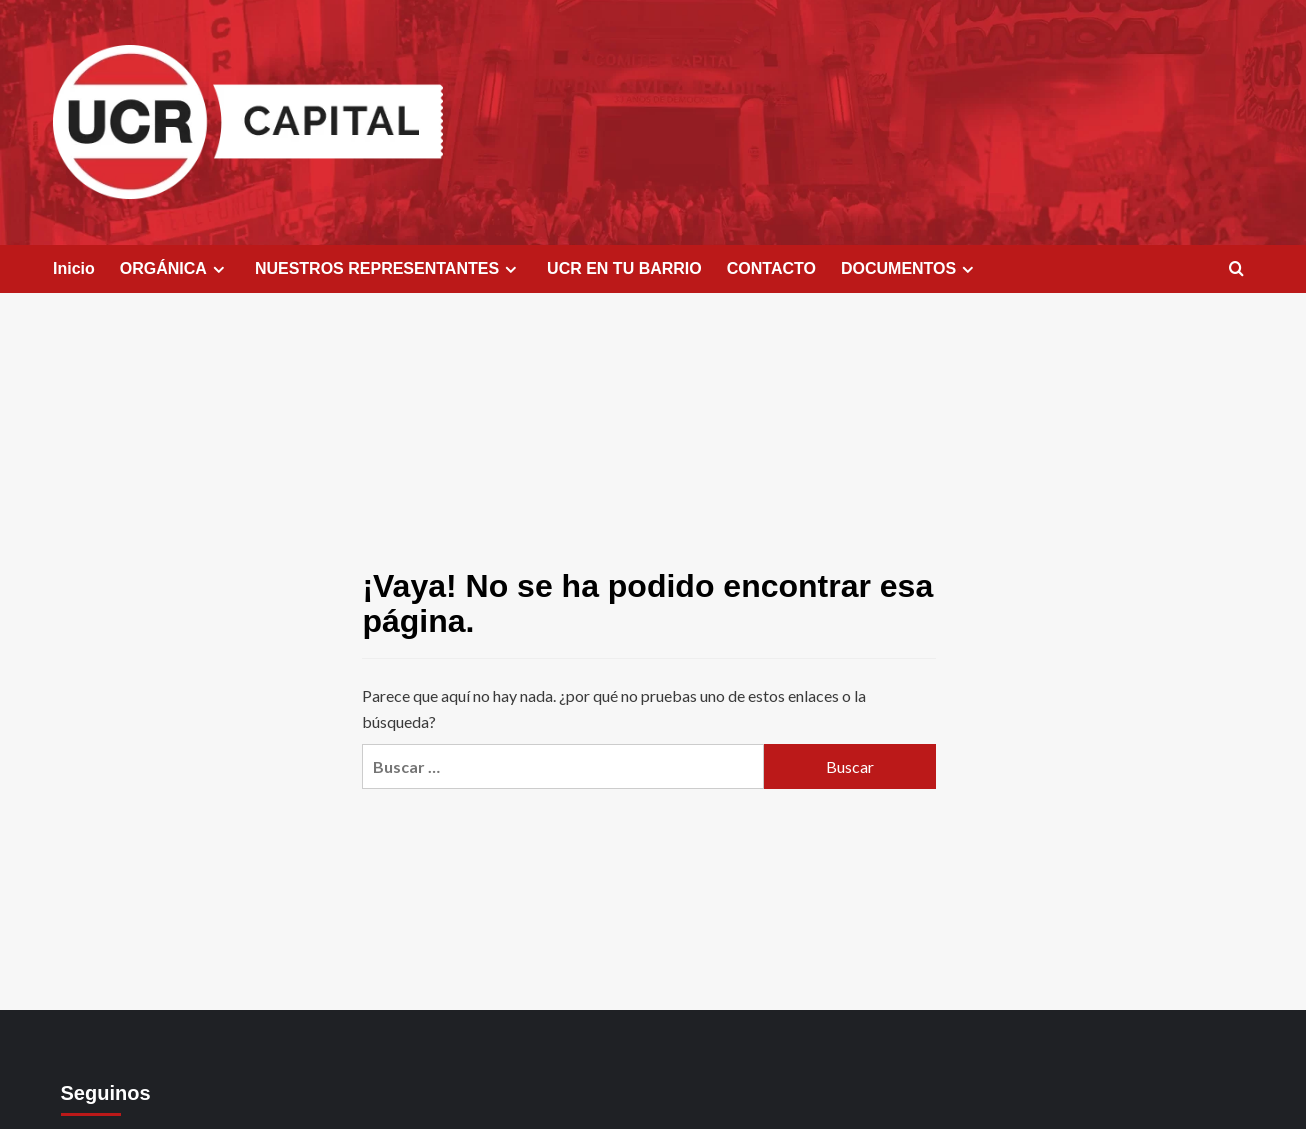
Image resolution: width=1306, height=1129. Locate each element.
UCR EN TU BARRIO (624, 268)
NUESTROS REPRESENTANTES (388, 269)
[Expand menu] (218, 269)
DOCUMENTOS (910, 269)
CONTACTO (771, 268)
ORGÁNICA (175, 269)
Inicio (74, 268)
